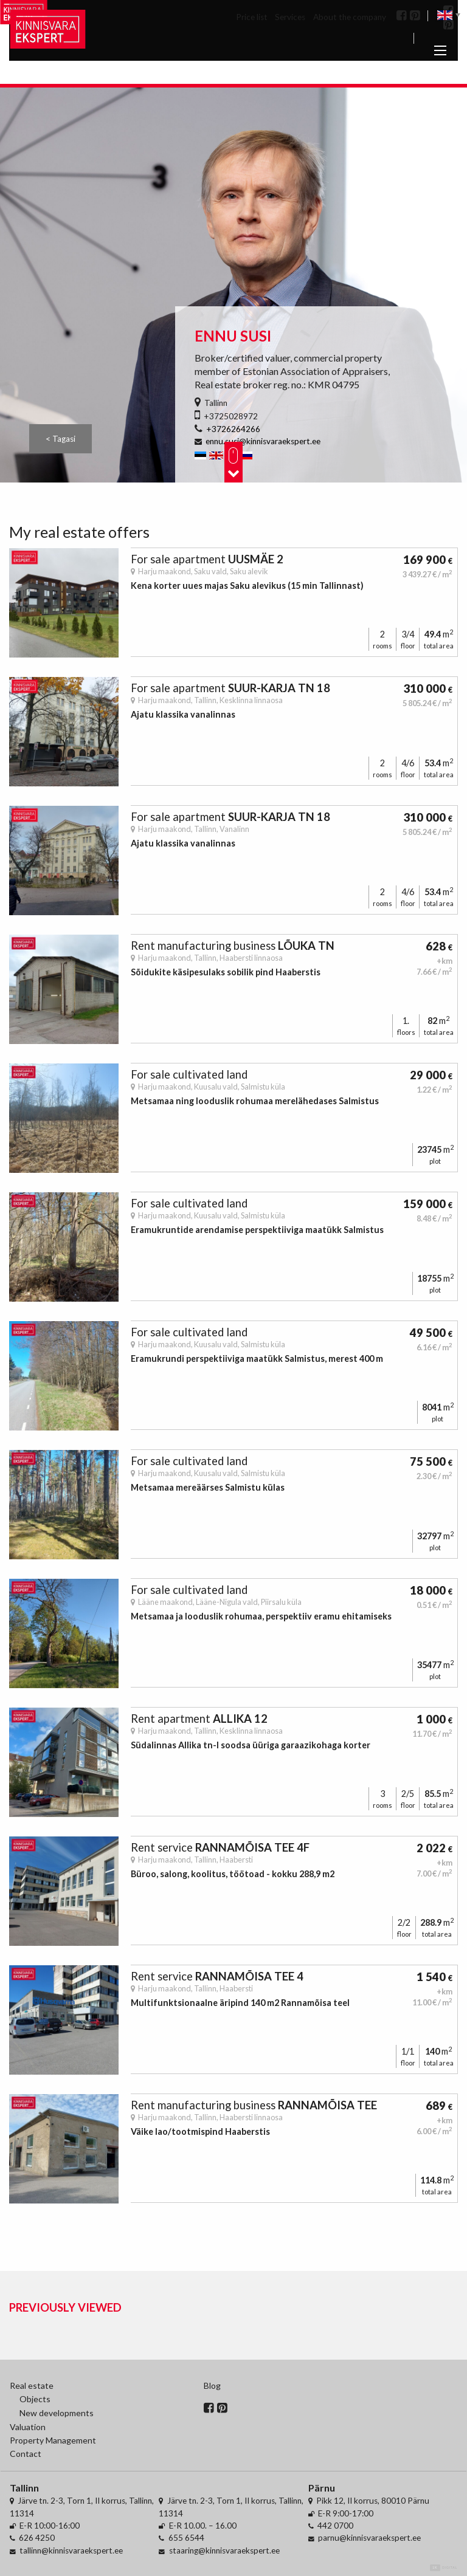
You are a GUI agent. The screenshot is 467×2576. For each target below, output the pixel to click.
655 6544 (186, 2538)
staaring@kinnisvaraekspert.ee (224, 2550)
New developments (56, 2413)
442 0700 (335, 2525)
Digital (443, 2567)
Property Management (53, 2440)
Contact (25, 2453)
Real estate (32, 2385)
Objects (34, 2399)
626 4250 (37, 2538)
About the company (349, 17)
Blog (212, 2385)
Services (290, 17)
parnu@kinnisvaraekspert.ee (369, 2538)
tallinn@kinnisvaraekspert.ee (71, 2550)
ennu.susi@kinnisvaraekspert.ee (263, 441)
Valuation (28, 2427)
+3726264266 (233, 429)
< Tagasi (60, 439)
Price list (252, 17)
